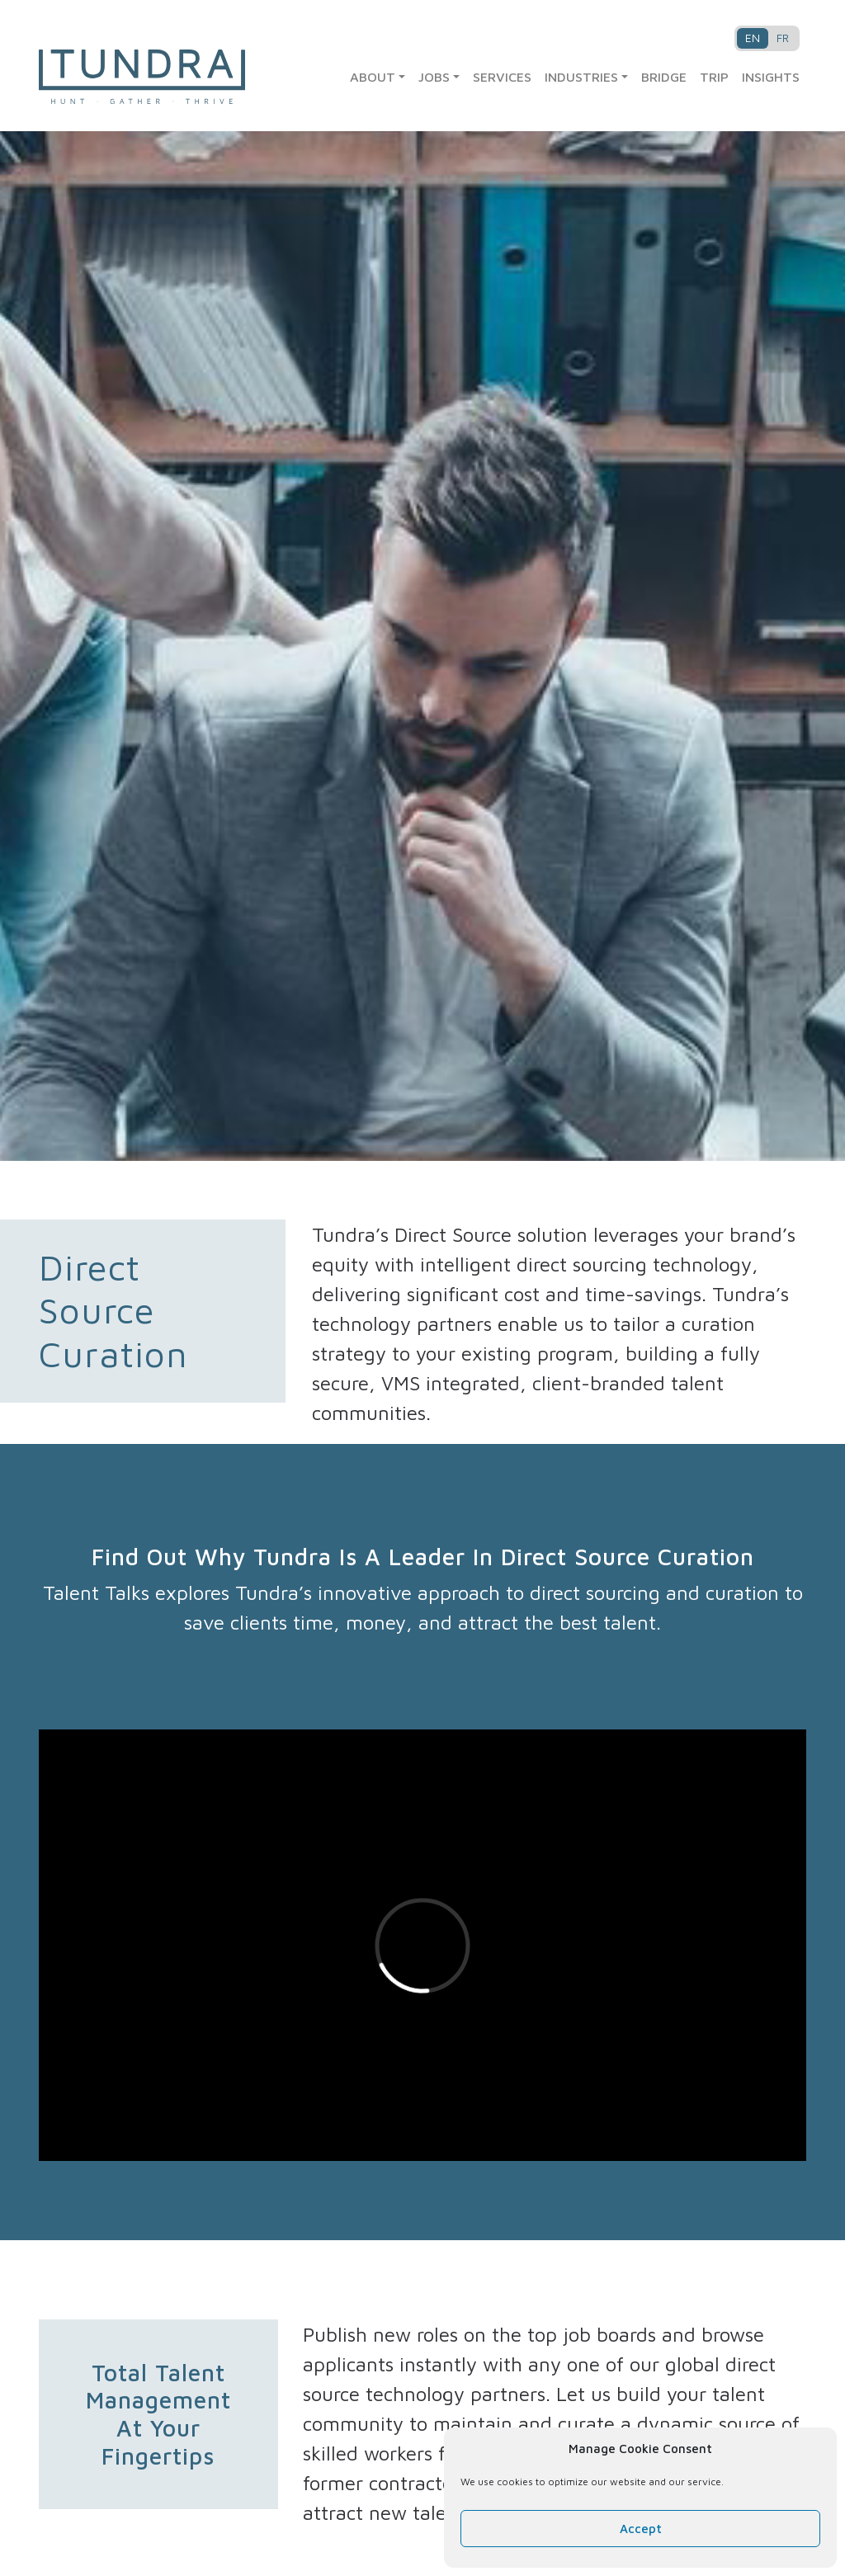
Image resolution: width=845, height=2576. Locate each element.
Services (502, 76)
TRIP (714, 76)
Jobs (434, 76)
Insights (771, 76)
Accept (641, 2529)
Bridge (664, 76)
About (372, 76)
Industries (581, 76)
